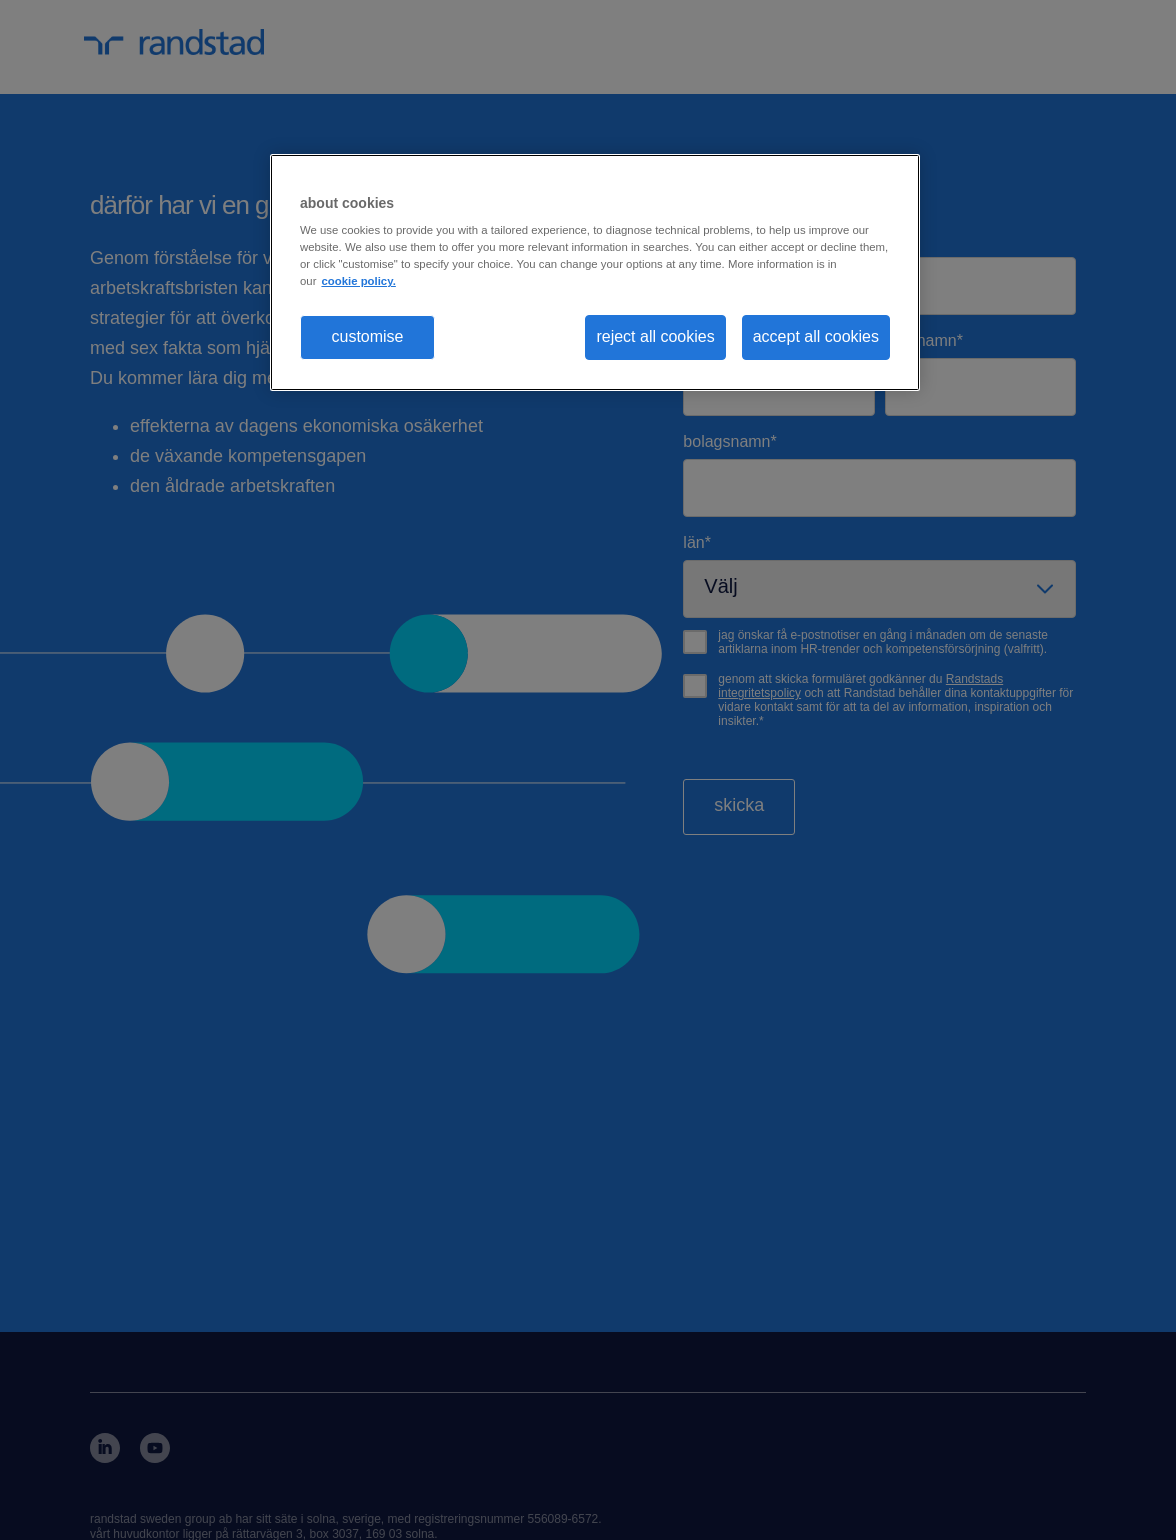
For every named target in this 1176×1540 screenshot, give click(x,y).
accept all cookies (816, 336)
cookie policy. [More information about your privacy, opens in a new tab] (358, 281)
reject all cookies (655, 336)
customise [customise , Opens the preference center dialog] (367, 336)
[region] (595, 272)
